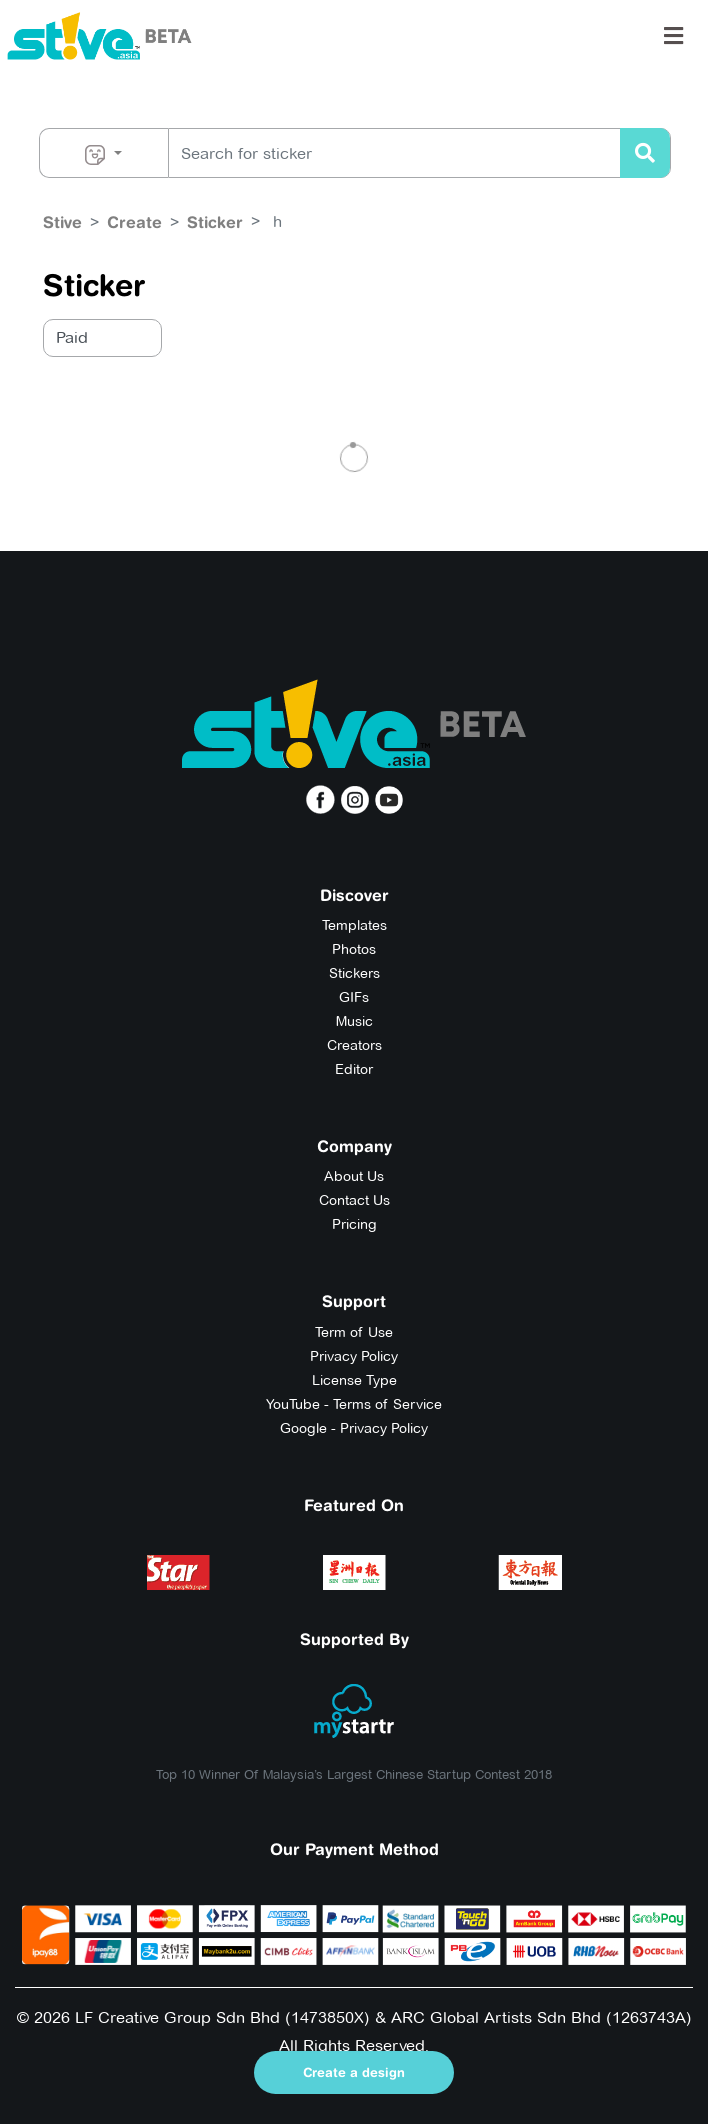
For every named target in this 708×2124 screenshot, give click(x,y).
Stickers (354, 973)
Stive (62, 222)
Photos (354, 949)
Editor (354, 1069)
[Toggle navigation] (673, 36)
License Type (354, 1380)
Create (134, 222)
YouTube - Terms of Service (354, 1404)
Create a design (354, 2072)
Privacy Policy (354, 1356)
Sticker (215, 222)
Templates (354, 925)
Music (354, 1021)
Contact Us (354, 1200)
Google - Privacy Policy (354, 1428)
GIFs (354, 997)
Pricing (354, 1224)
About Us (354, 1176)
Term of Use (354, 1332)
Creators (354, 1045)
